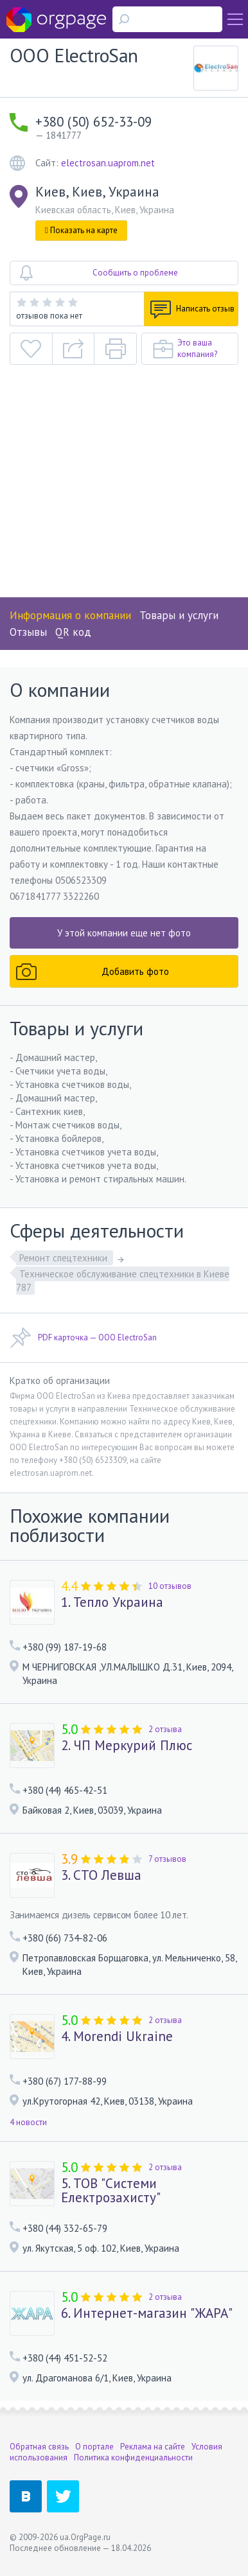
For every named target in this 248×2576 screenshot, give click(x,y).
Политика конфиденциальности (133, 2457)
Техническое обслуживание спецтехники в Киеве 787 (122, 1280)
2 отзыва (165, 1729)
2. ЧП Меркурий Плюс (126, 1746)
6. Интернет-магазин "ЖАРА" (147, 2313)
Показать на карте (81, 230)
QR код (73, 632)
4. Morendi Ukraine (117, 2036)
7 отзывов (167, 1858)
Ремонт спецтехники (64, 1258)
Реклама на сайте (152, 2446)
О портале (94, 2446)
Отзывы (28, 632)
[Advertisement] (124, 487)
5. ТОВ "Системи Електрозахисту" (111, 2191)
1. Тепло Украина (112, 1602)
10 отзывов (169, 1586)
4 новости (28, 2122)
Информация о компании (70, 615)
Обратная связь (39, 2446)
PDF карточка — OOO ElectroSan (83, 1338)
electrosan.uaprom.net (108, 163)
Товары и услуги (178, 615)
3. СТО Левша (101, 1875)
